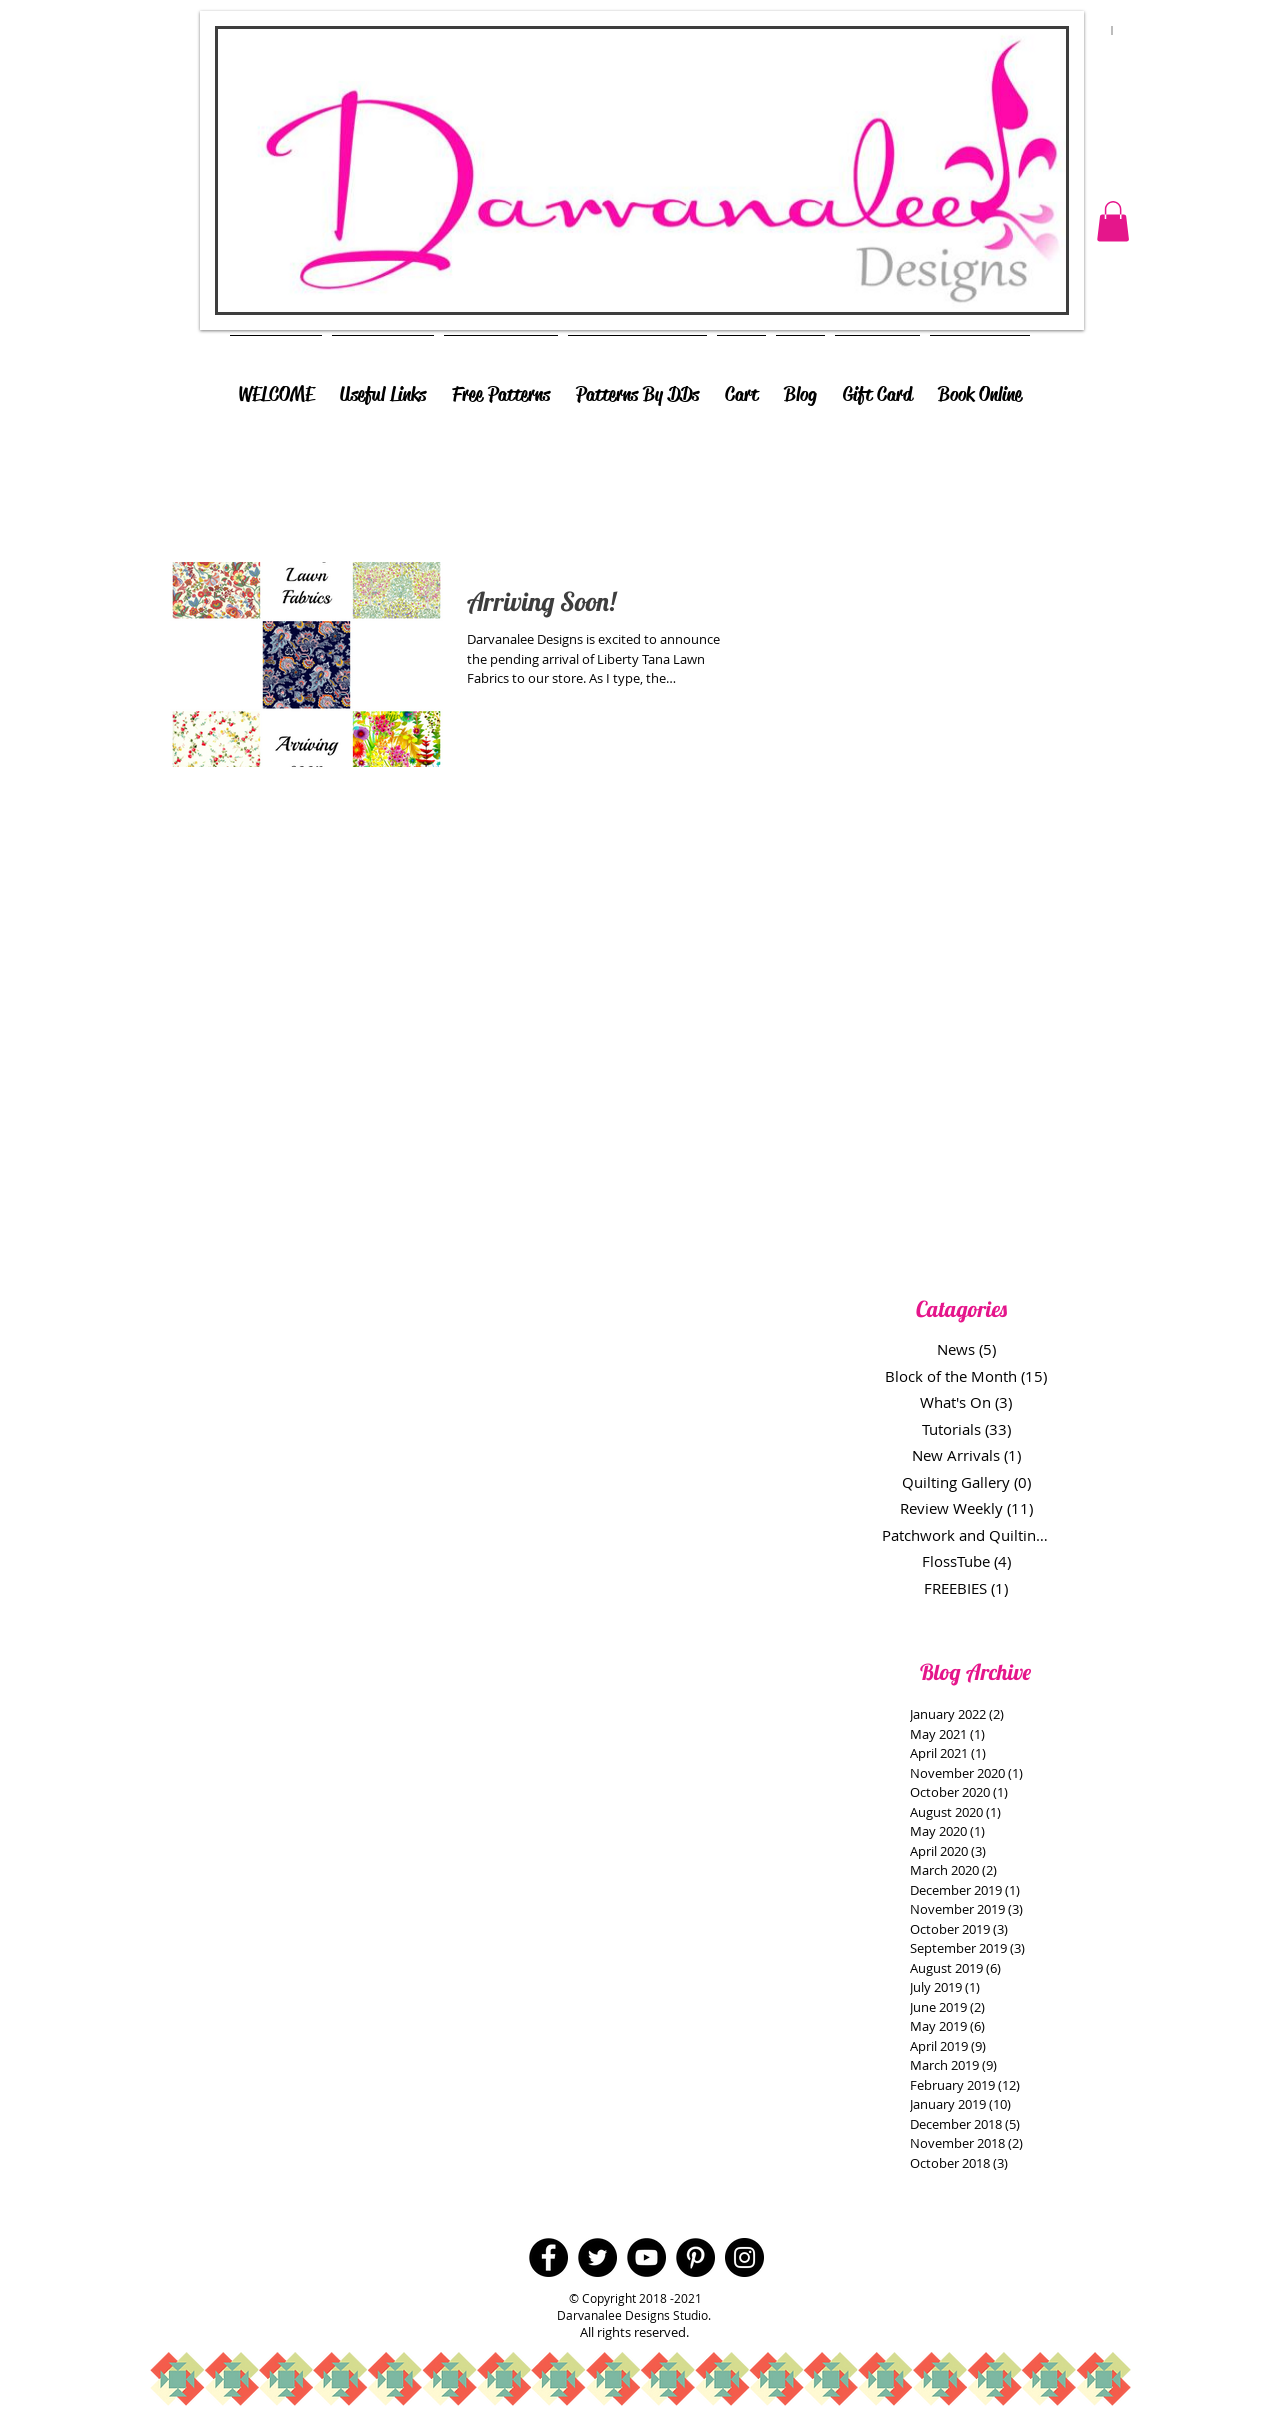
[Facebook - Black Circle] (548, 2257)
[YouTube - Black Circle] (646, 2257)
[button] (1113, 221)
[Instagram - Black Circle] (744, 2257)
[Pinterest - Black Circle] (695, 2257)
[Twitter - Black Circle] (597, 2257)
